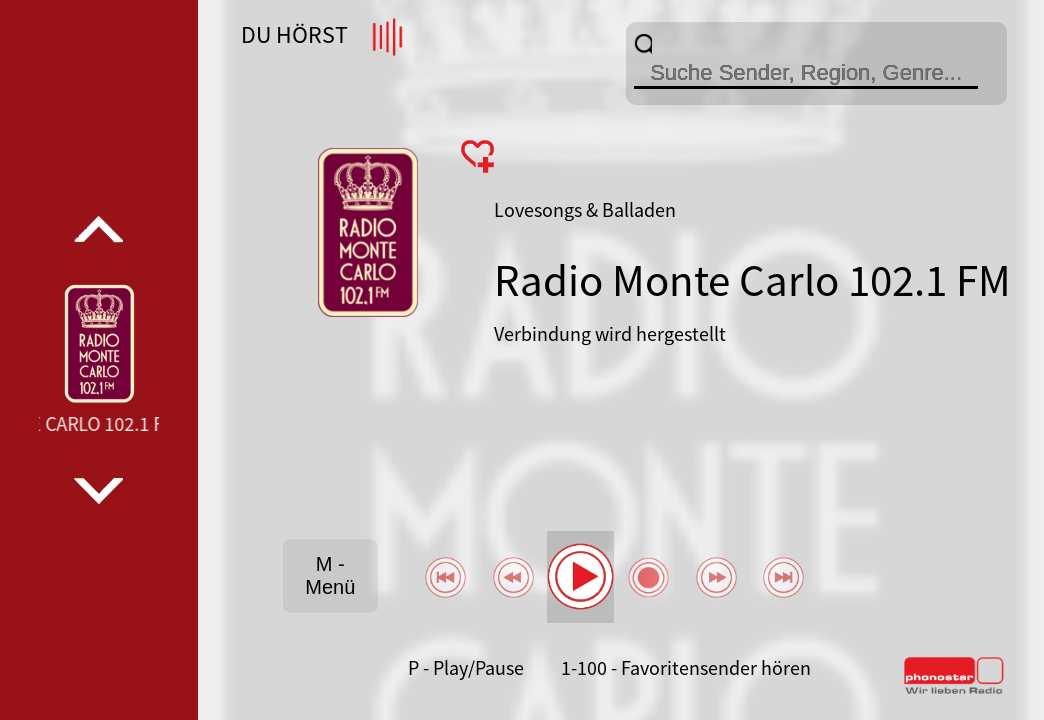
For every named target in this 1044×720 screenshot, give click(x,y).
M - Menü (330, 575)
